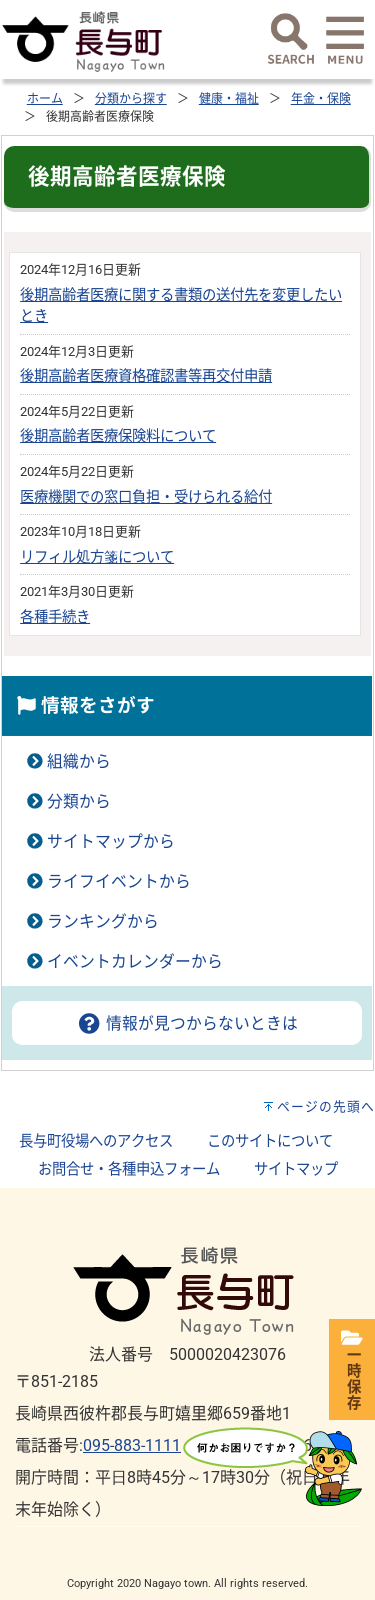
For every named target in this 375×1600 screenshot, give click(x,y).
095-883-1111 (132, 1445)
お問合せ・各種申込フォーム (129, 1169)
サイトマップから (111, 841)
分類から (79, 801)
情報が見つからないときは (187, 1023)
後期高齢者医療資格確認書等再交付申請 (146, 376)
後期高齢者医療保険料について (118, 436)
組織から (79, 761)
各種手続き (55, 617)
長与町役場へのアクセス (96, 1141)
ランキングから (103, 921)
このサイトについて (270, 1141)
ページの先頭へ (326, 1106)
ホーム (45, 99)
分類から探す (131, 99)
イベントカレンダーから (135, 961)
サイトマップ (296, 1169)
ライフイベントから (119, 881)
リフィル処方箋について (97, 557)
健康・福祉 (229, 99)
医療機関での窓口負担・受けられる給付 (146, 497)
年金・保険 (321, 99)
